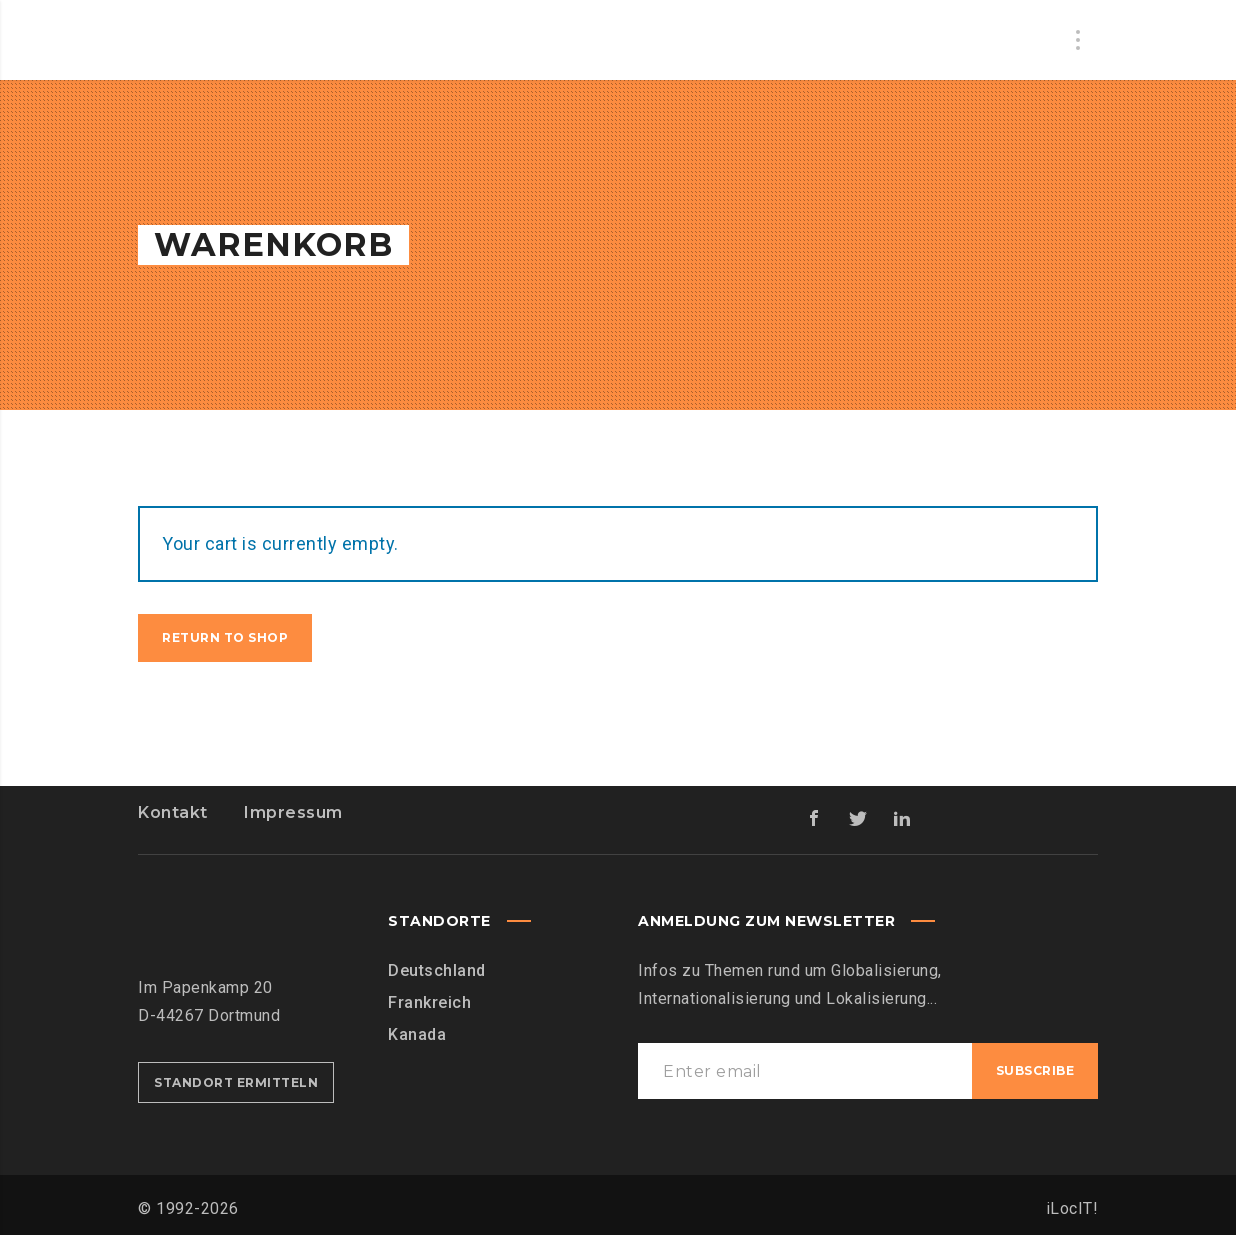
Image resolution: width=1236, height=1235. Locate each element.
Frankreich (429, 1002)
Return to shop (225, 637)
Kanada (417, 1034)
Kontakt (173, 812)
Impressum (293, 812)
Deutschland (437, 970)
